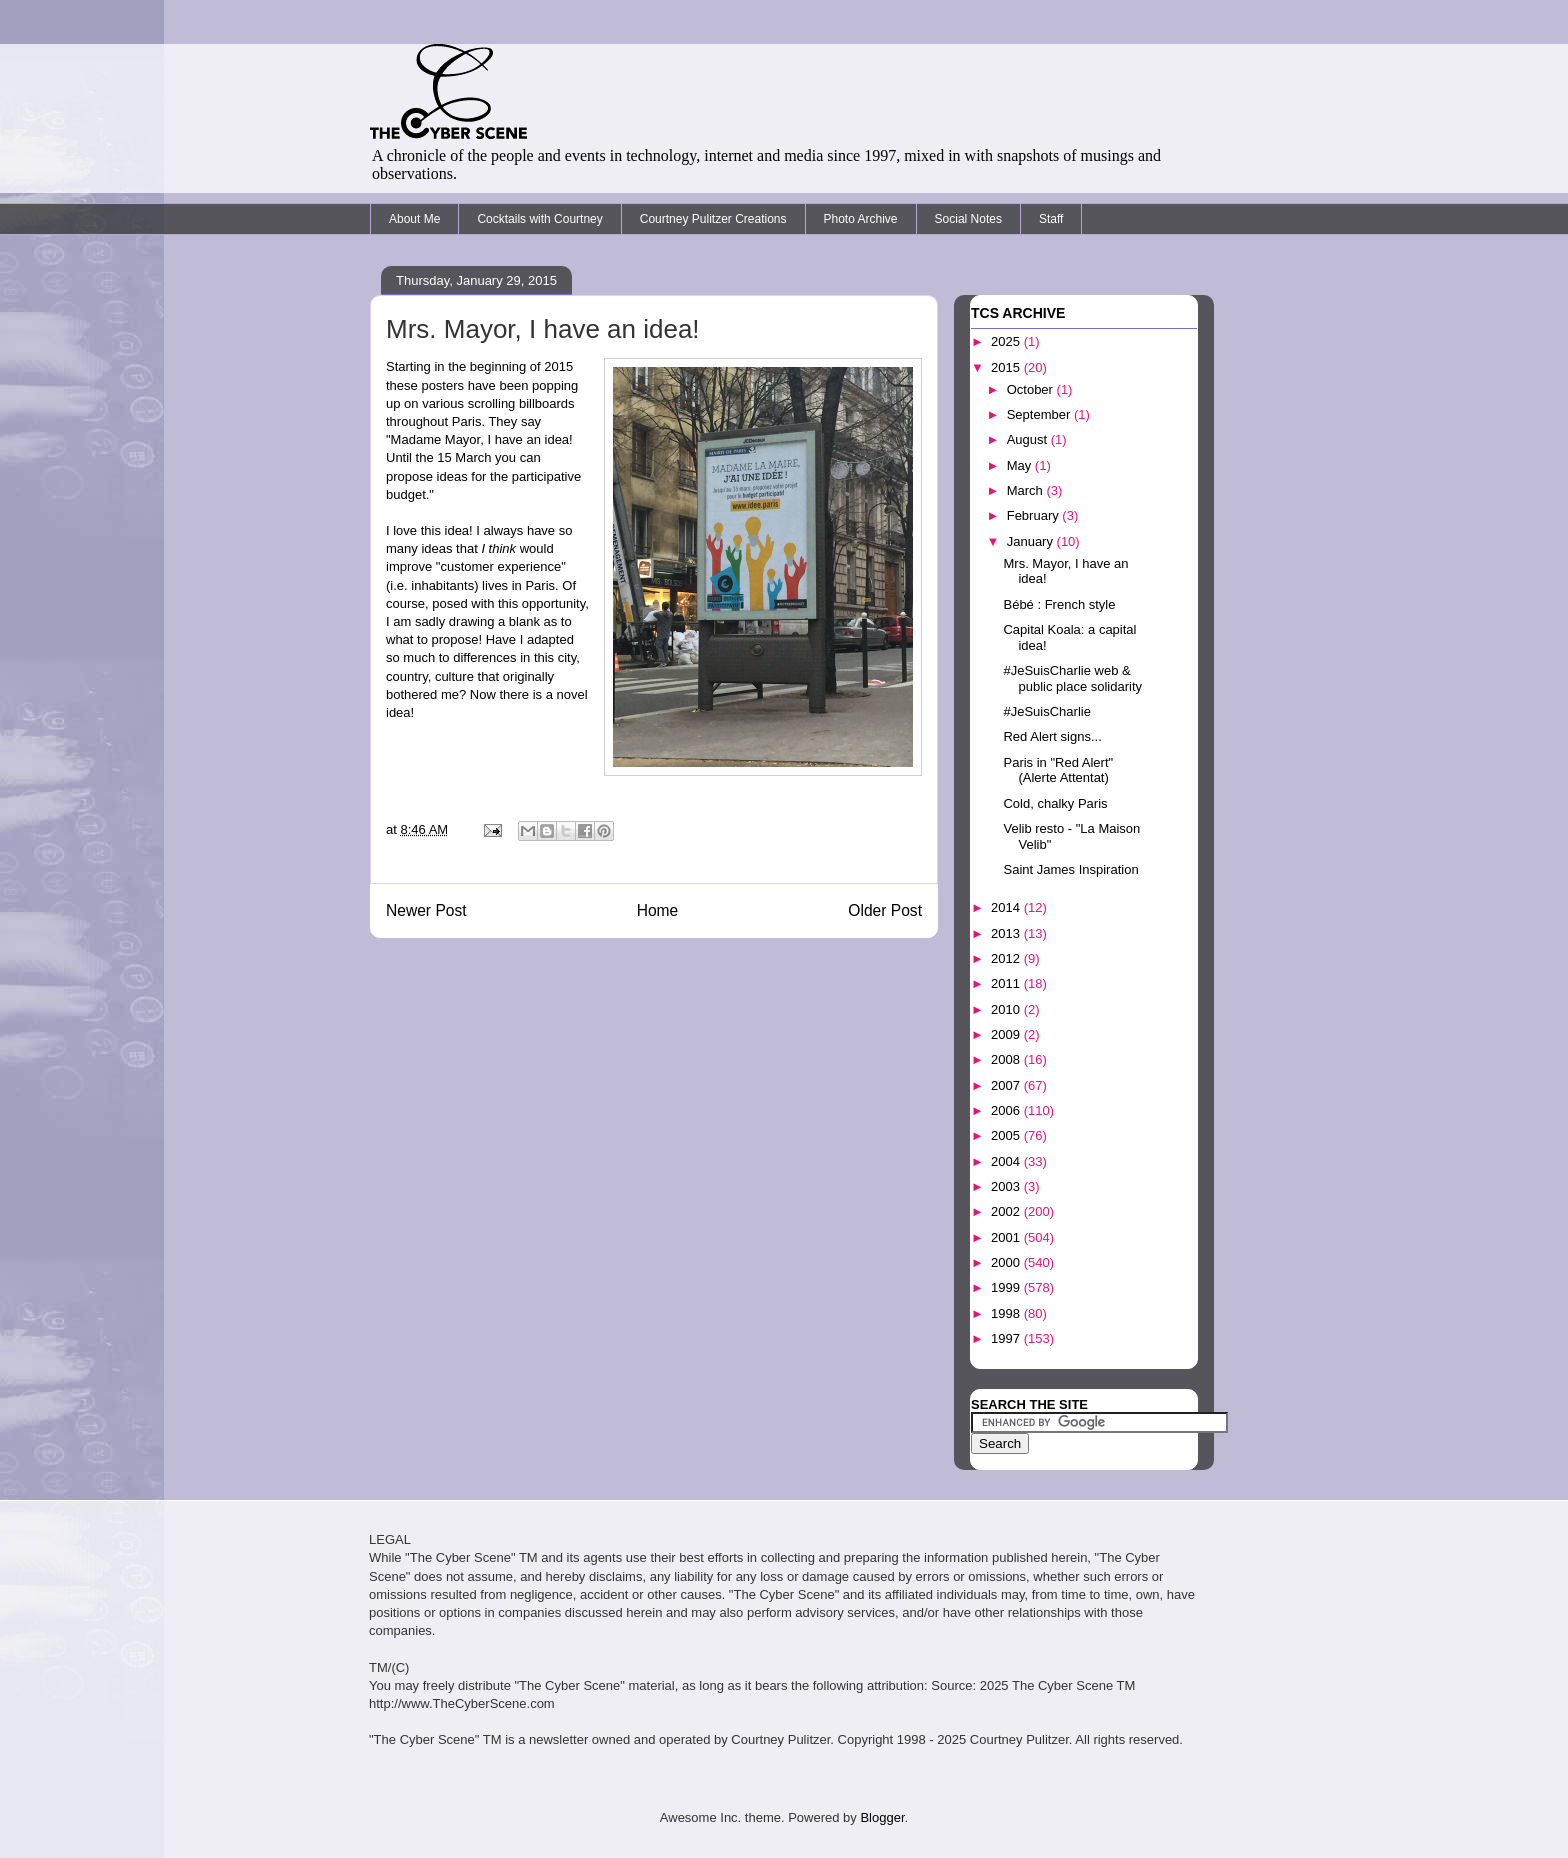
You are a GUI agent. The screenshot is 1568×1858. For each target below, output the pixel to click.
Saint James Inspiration (1070, 869)
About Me (414, 219)
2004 (1007, 1161)
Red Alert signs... (1052, 736)
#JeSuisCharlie (1046, 711)
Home (658, 910)
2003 (1007, 1186)
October (1032, 389)
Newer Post (426, 910)
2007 (1007, 1085)
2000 (1007, 1262)
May (1021, 465)
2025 (1007, 341)
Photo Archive (861, 219)
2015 (1007, 367)
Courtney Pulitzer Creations (713, 219)
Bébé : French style (1059, 604)
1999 (1007, 1287)
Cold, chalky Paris (1055, 803)
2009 (1007, 1034)
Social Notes (968, 219)
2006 (1007, 1110)
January (1032, 541)
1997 (1007, 1338)
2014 (1007, 907)
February (1035, 515)
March (1027, 490)
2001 (1007, 1237)
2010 (1007, 1009)
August (1029, 439)
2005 (1007, 1135)
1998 (1007, 1313)
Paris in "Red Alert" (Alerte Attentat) (1058, 770)
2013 (1007, 933)
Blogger (882, 1817)
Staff (1051, 219)
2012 (1007, 958)
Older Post (885, 910)
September (1040, 414)
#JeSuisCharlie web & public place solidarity (1072, 678)
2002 (1007, 1211)
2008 (1007, 1059)
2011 (1007, 983)
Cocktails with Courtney (539, 219)
